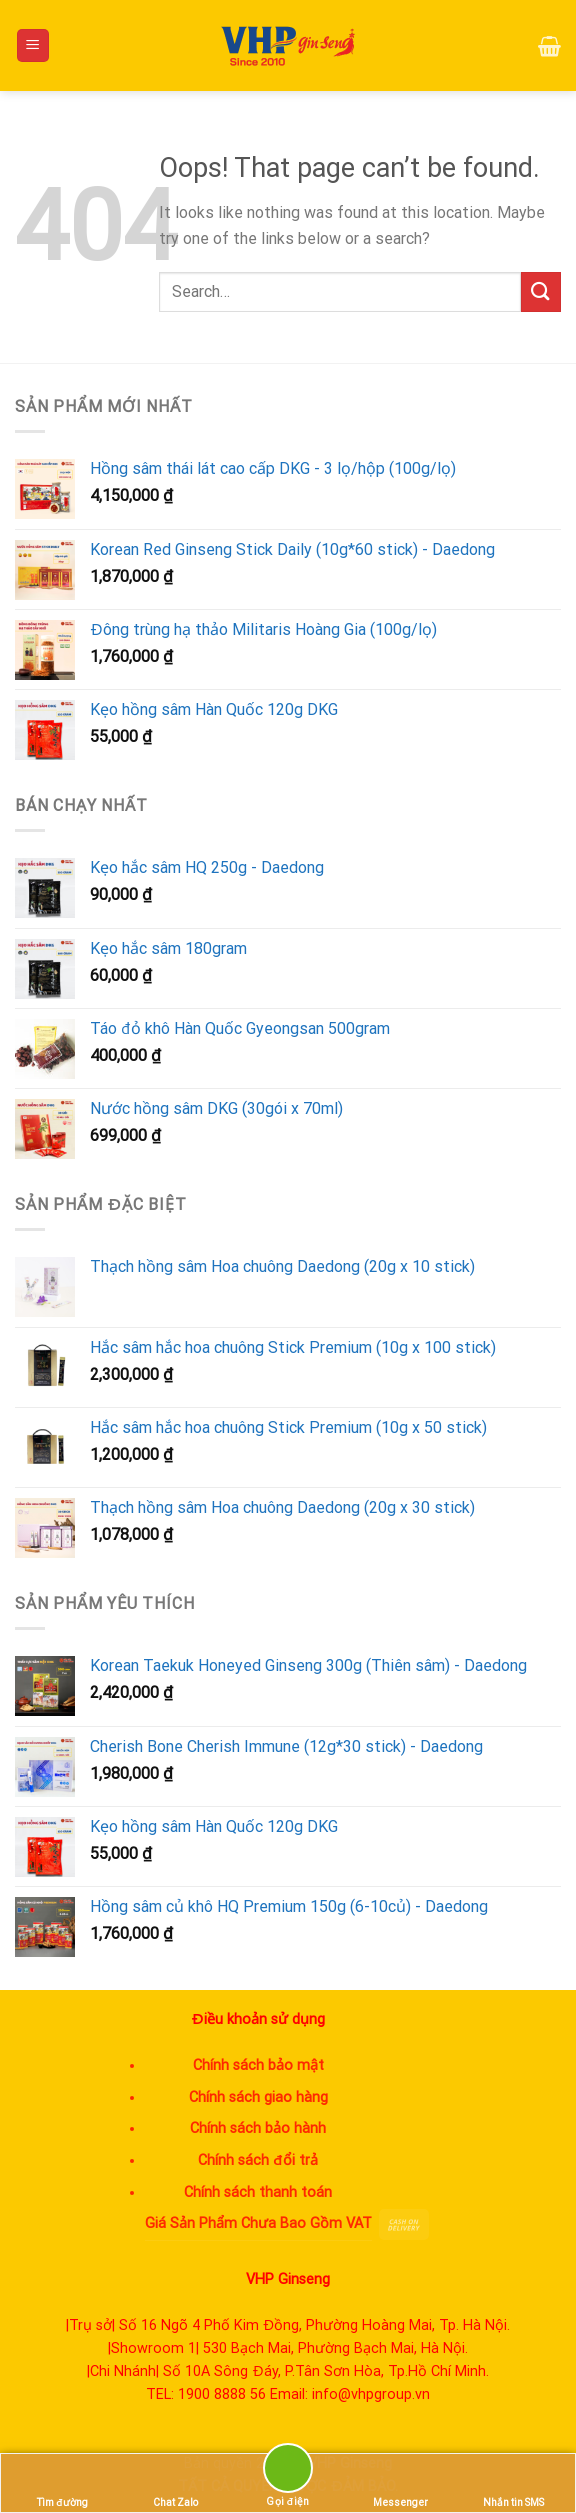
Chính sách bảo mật (258, 2065)
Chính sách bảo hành (258, 2128)
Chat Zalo (175, 2483)
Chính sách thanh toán (258, 2192)
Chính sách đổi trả (258, 2160)
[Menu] (33, 45)
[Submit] (541, 291)
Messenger (400, 2483)
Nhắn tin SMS (513, 2483)
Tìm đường (62, 2483)
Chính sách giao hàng (258, 2097)
